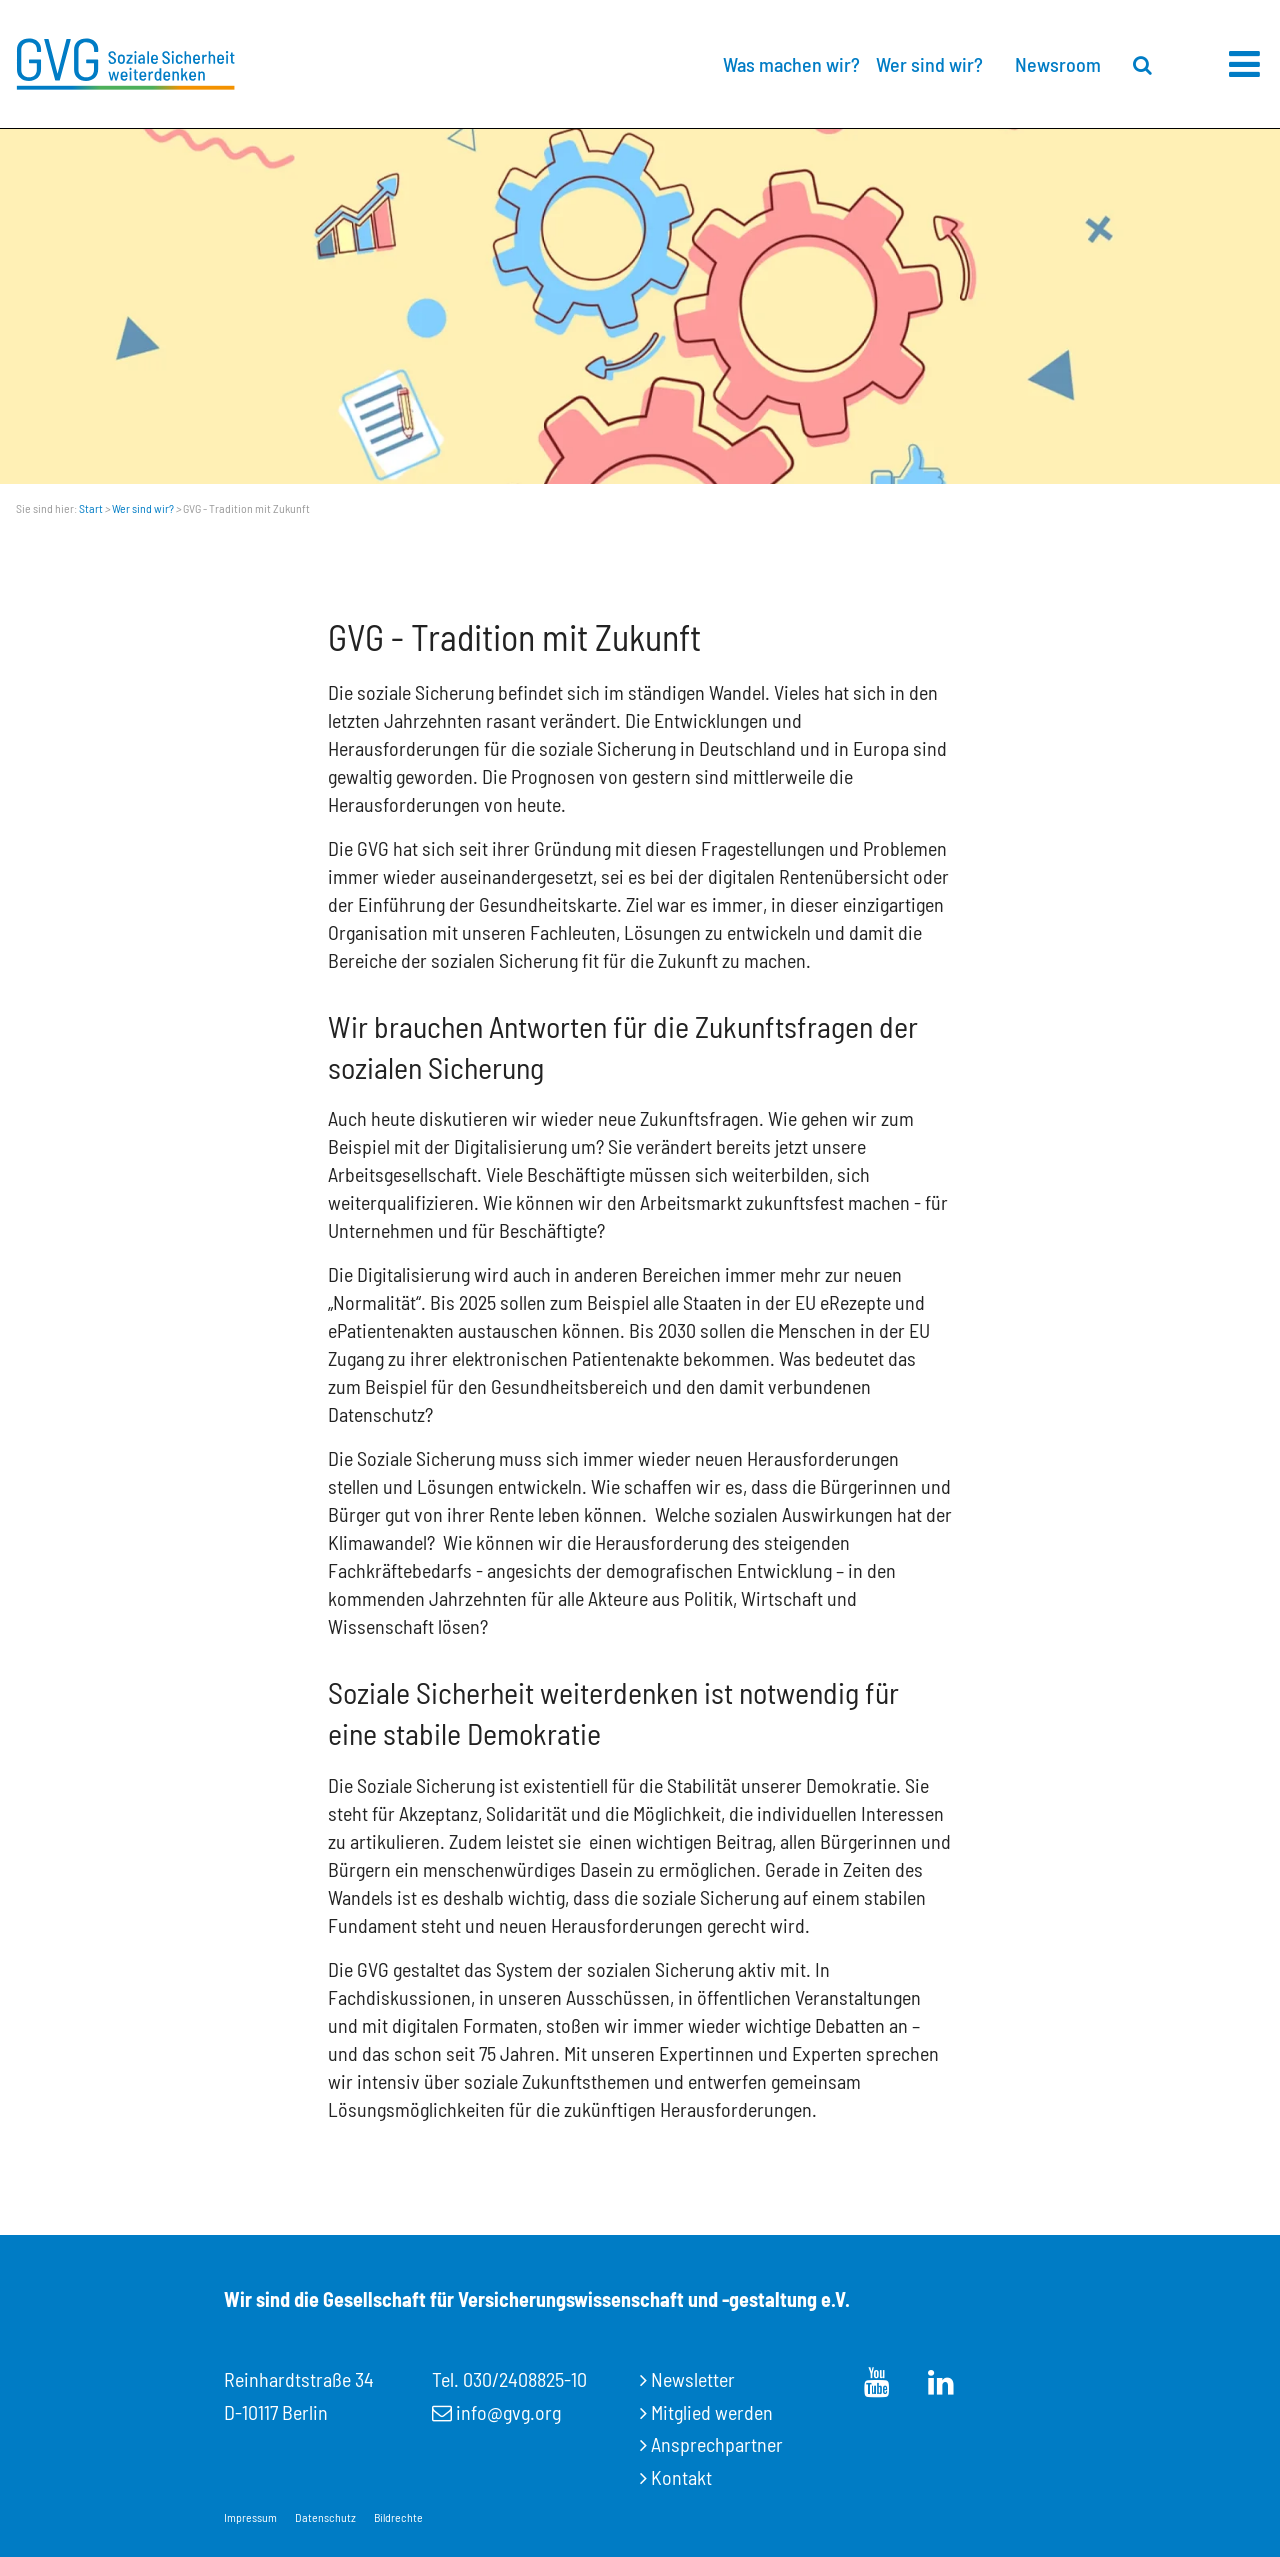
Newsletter (693, 2379)
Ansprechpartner (717, 2444)
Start (91, 508)
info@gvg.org (508, 2412)
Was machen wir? (791, 64)
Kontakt (681, 2477)
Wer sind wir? (929, 64)
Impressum (250, 2517)
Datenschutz (325, 2517)
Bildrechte (398, 2517)
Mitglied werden (712, 2412)
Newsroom (1058, 64)
